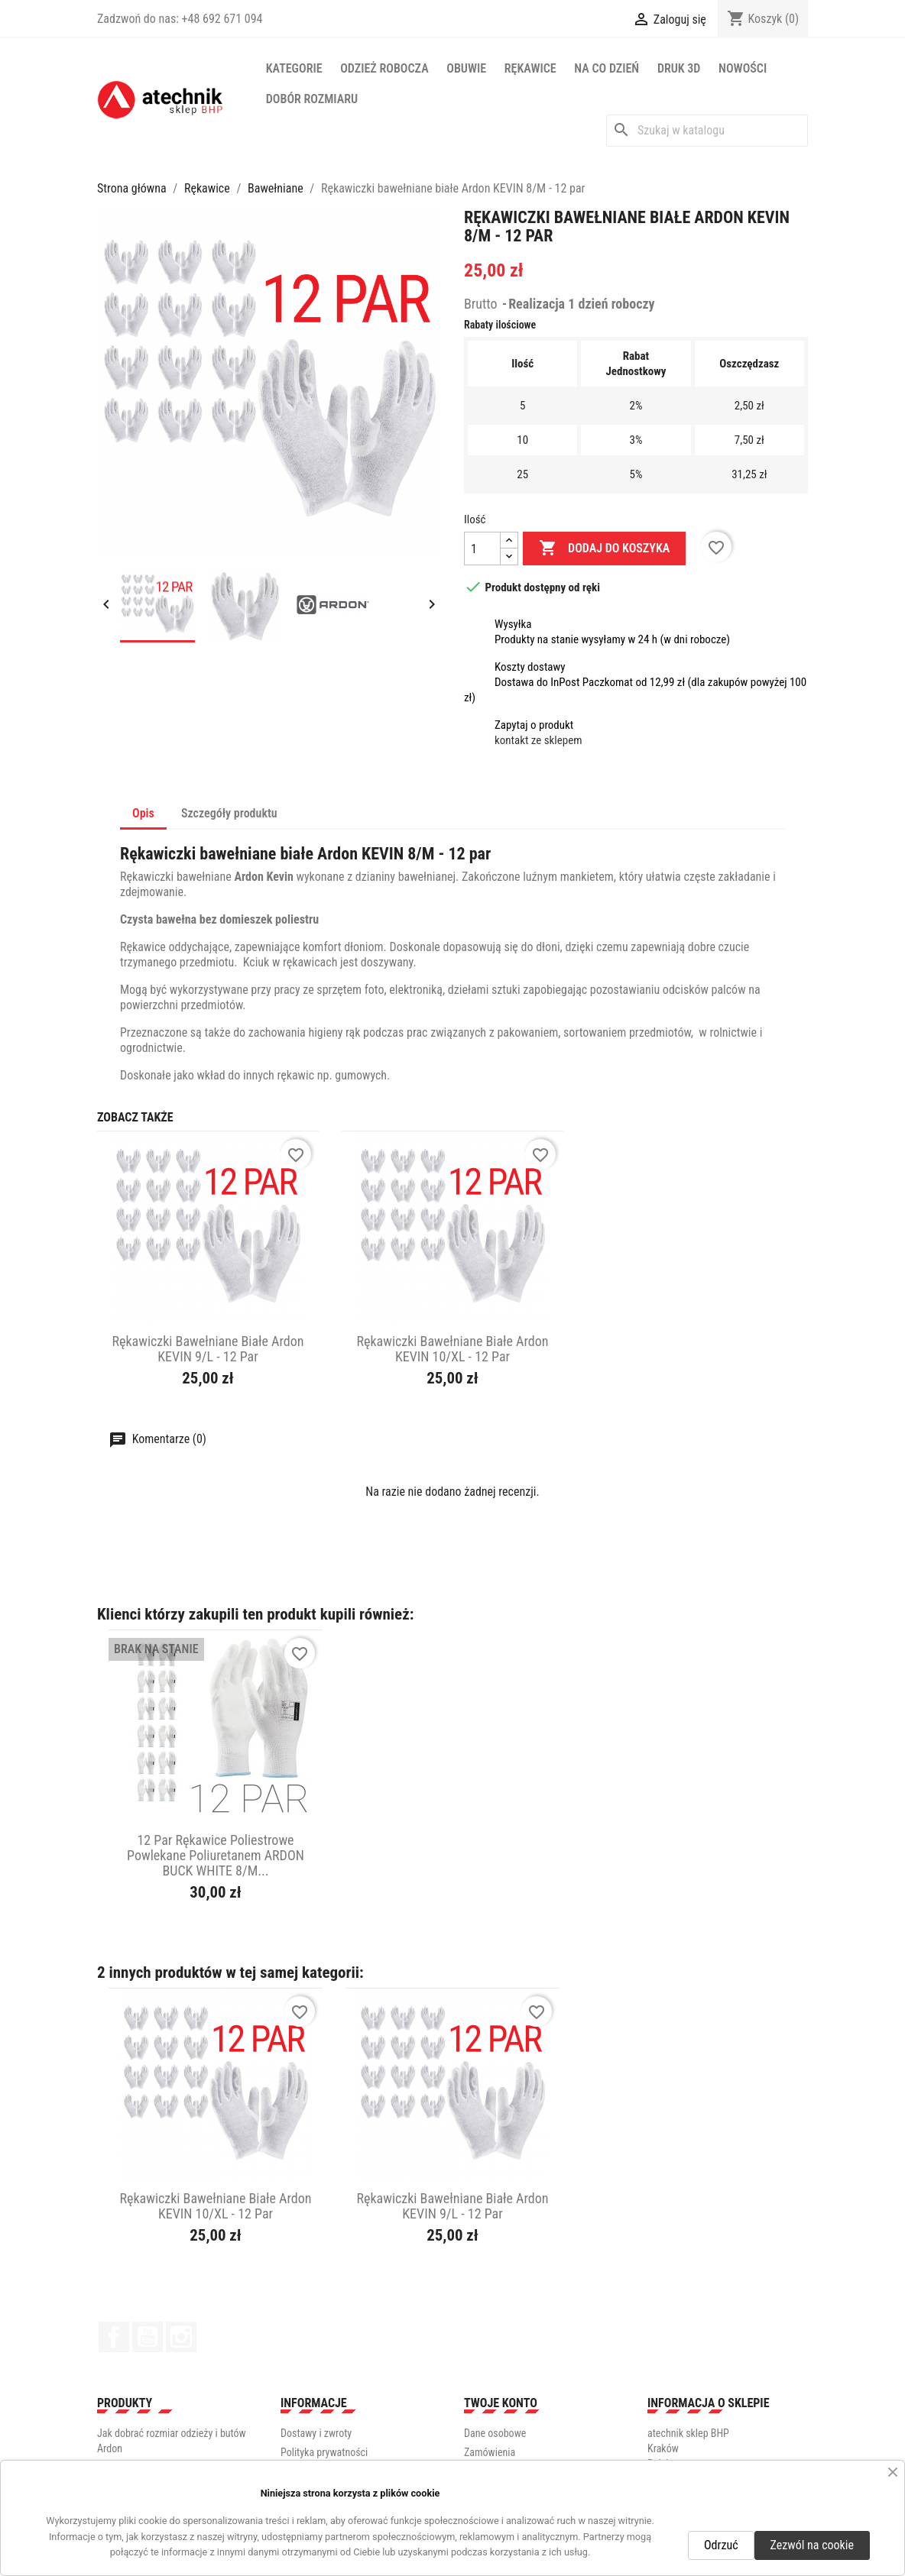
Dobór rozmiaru (312, 99)
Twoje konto (500, 2403)
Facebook (114, 2337)
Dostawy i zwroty (316, 2433)
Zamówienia (489, 2452)
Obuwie (466, 68)
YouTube (147, 2337)
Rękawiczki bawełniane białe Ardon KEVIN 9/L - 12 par (207, 1348)
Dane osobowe (495, 2433)
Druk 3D (679, 68)
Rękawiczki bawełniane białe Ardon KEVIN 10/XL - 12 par (452, 1348)
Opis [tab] (143, 813)
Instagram (181, 2337)
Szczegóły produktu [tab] (229, 813)
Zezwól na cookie (812, 2545)
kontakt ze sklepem (538, 740)
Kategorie (294, 68)
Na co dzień (606, 68)
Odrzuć (721, 2545)
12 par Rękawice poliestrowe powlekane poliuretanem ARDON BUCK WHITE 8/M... (215, 1855)
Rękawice (530, 68)
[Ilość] (482, 548)
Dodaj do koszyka (604, 548)
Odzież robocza (384, 68)
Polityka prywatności (324, 2452)
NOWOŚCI (742, 68)
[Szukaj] (707, 131)
